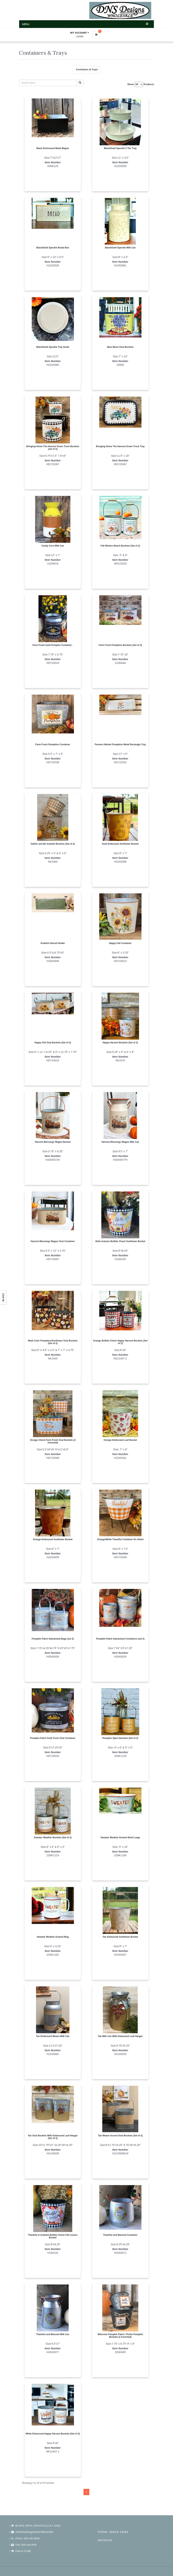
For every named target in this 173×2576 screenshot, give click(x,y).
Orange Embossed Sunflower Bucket (53, 1539)
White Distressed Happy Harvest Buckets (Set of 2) (53, 2433)
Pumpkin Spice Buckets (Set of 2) (120, 1738)
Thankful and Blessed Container (120, 2235)
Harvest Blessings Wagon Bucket (53, 1142)
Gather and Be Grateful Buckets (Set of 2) (53, 844)
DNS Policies (105, 2540)
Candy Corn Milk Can (52, 545)
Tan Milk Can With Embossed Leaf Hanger (120, 2036)
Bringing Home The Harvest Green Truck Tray (120, 446)
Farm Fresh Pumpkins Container (52, 744)
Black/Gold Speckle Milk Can (120, 247)
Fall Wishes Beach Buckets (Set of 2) (120, 545)
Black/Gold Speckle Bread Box (52, 247)
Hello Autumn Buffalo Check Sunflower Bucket (120, 1241)
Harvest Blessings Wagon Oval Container (53, 1241)
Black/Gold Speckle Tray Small (52, 347)
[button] (79, 33)
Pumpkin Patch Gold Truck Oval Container (52, 1738)
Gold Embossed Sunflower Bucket (120, 844)
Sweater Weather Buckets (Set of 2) (52, 1837)
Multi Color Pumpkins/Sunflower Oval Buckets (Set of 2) (52, 1341)
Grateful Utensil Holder (53, 943)
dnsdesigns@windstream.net (32, 2532)
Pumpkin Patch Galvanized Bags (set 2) (53, 1638)
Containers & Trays (87, 69)
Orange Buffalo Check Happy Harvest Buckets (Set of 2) (120, 1341)
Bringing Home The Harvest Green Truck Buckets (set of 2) (52, 447)
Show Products (140, 84)
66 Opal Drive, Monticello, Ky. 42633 (36, 2526)
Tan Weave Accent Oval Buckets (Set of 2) (120, 2135)
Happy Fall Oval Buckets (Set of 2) (53, 1042)
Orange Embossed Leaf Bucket (120, 1440)
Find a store (21, 2551)
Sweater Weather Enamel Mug (53, 1937)
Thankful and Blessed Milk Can (52, 2334)
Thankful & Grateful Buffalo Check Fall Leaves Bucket (52, 2236)
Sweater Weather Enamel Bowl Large (120, 1837)
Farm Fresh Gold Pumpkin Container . (52, 645)
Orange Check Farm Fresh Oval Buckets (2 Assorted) (52, 1441)
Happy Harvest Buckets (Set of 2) (120, 1042)
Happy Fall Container (120, 943)
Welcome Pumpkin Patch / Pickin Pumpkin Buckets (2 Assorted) (120, 2335)
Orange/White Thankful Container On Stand (120, 1539)
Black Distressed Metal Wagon (52, 148)
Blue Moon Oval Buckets (120, 347)
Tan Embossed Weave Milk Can (52, 2036)
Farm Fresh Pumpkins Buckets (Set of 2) (120, 645)
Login (79, 36)
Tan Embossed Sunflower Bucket (120, 1937)
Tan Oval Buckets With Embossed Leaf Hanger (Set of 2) (53, 2136)
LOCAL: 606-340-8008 (25, 2538)
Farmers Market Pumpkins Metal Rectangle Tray (120, 744)
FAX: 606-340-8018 (24, 2545)
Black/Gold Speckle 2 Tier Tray (120, 148)
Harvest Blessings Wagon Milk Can (120, 1142)
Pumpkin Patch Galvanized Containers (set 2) (120, 1638)
